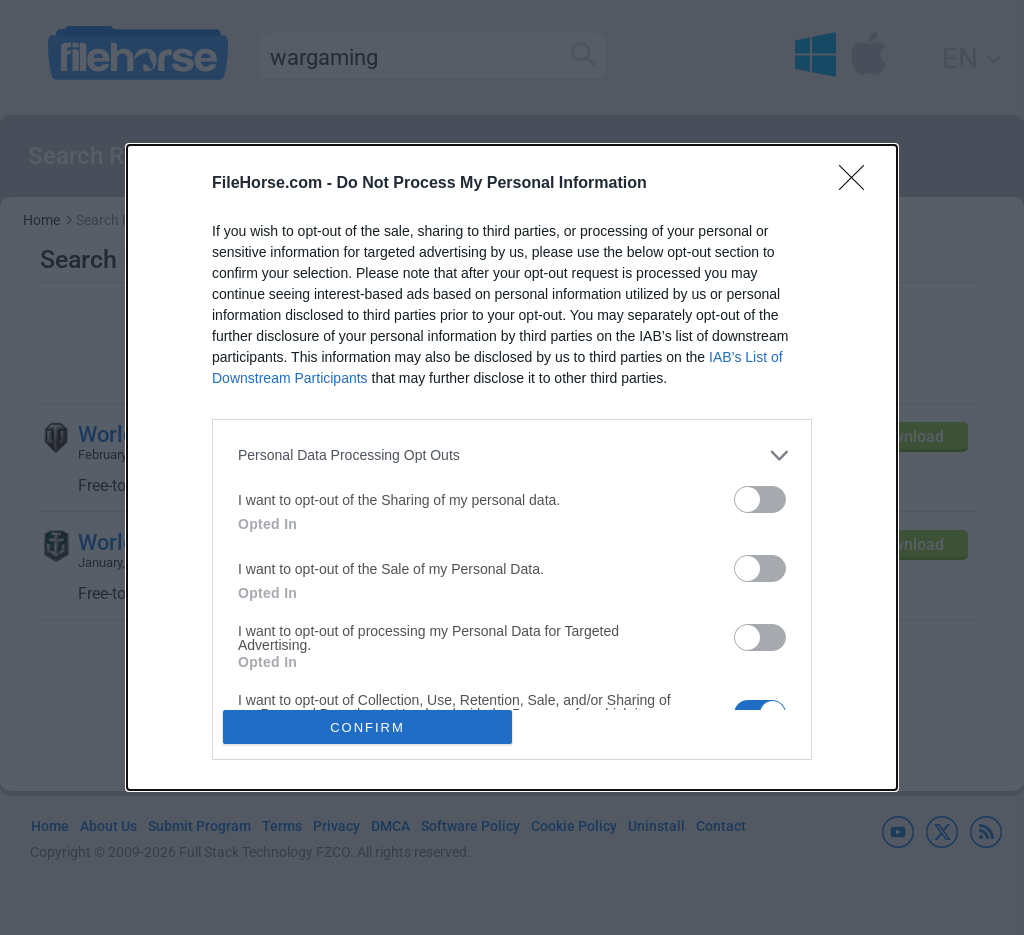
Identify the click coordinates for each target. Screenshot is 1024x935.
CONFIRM (367, 727)
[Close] (858, 184)
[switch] (760, 499)
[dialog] (512, 468)
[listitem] (512, 455)
